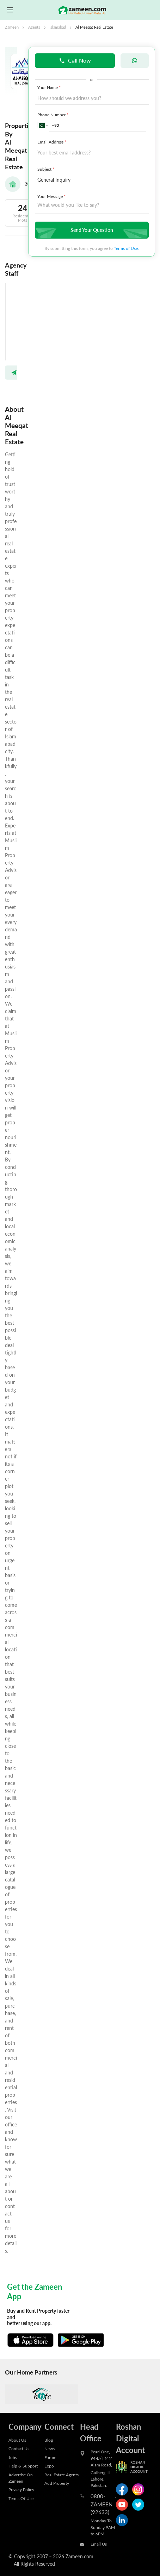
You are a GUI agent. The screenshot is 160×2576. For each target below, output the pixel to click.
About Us (17, 2440)
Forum (50, 2457)
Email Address (52, 142)
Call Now (75, 60)
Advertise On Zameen (20, 2478)
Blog (48, 2440)
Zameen (12, 27)
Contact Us (18, 2448)
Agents (34, 27)
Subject (46, 169)
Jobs (12, 2457)
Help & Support (23, 2466)
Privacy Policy (21, 2489)
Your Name (49, 87)
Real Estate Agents (61, 2474)
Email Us (99, 2544)
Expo (49, 2466)
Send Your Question (91, 230)
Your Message (52, 196)
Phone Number (53, 114)
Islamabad (57, 27)
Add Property (56, 2483)
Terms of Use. (126, 248)
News (49, 2448)
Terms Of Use (20, 2498)
